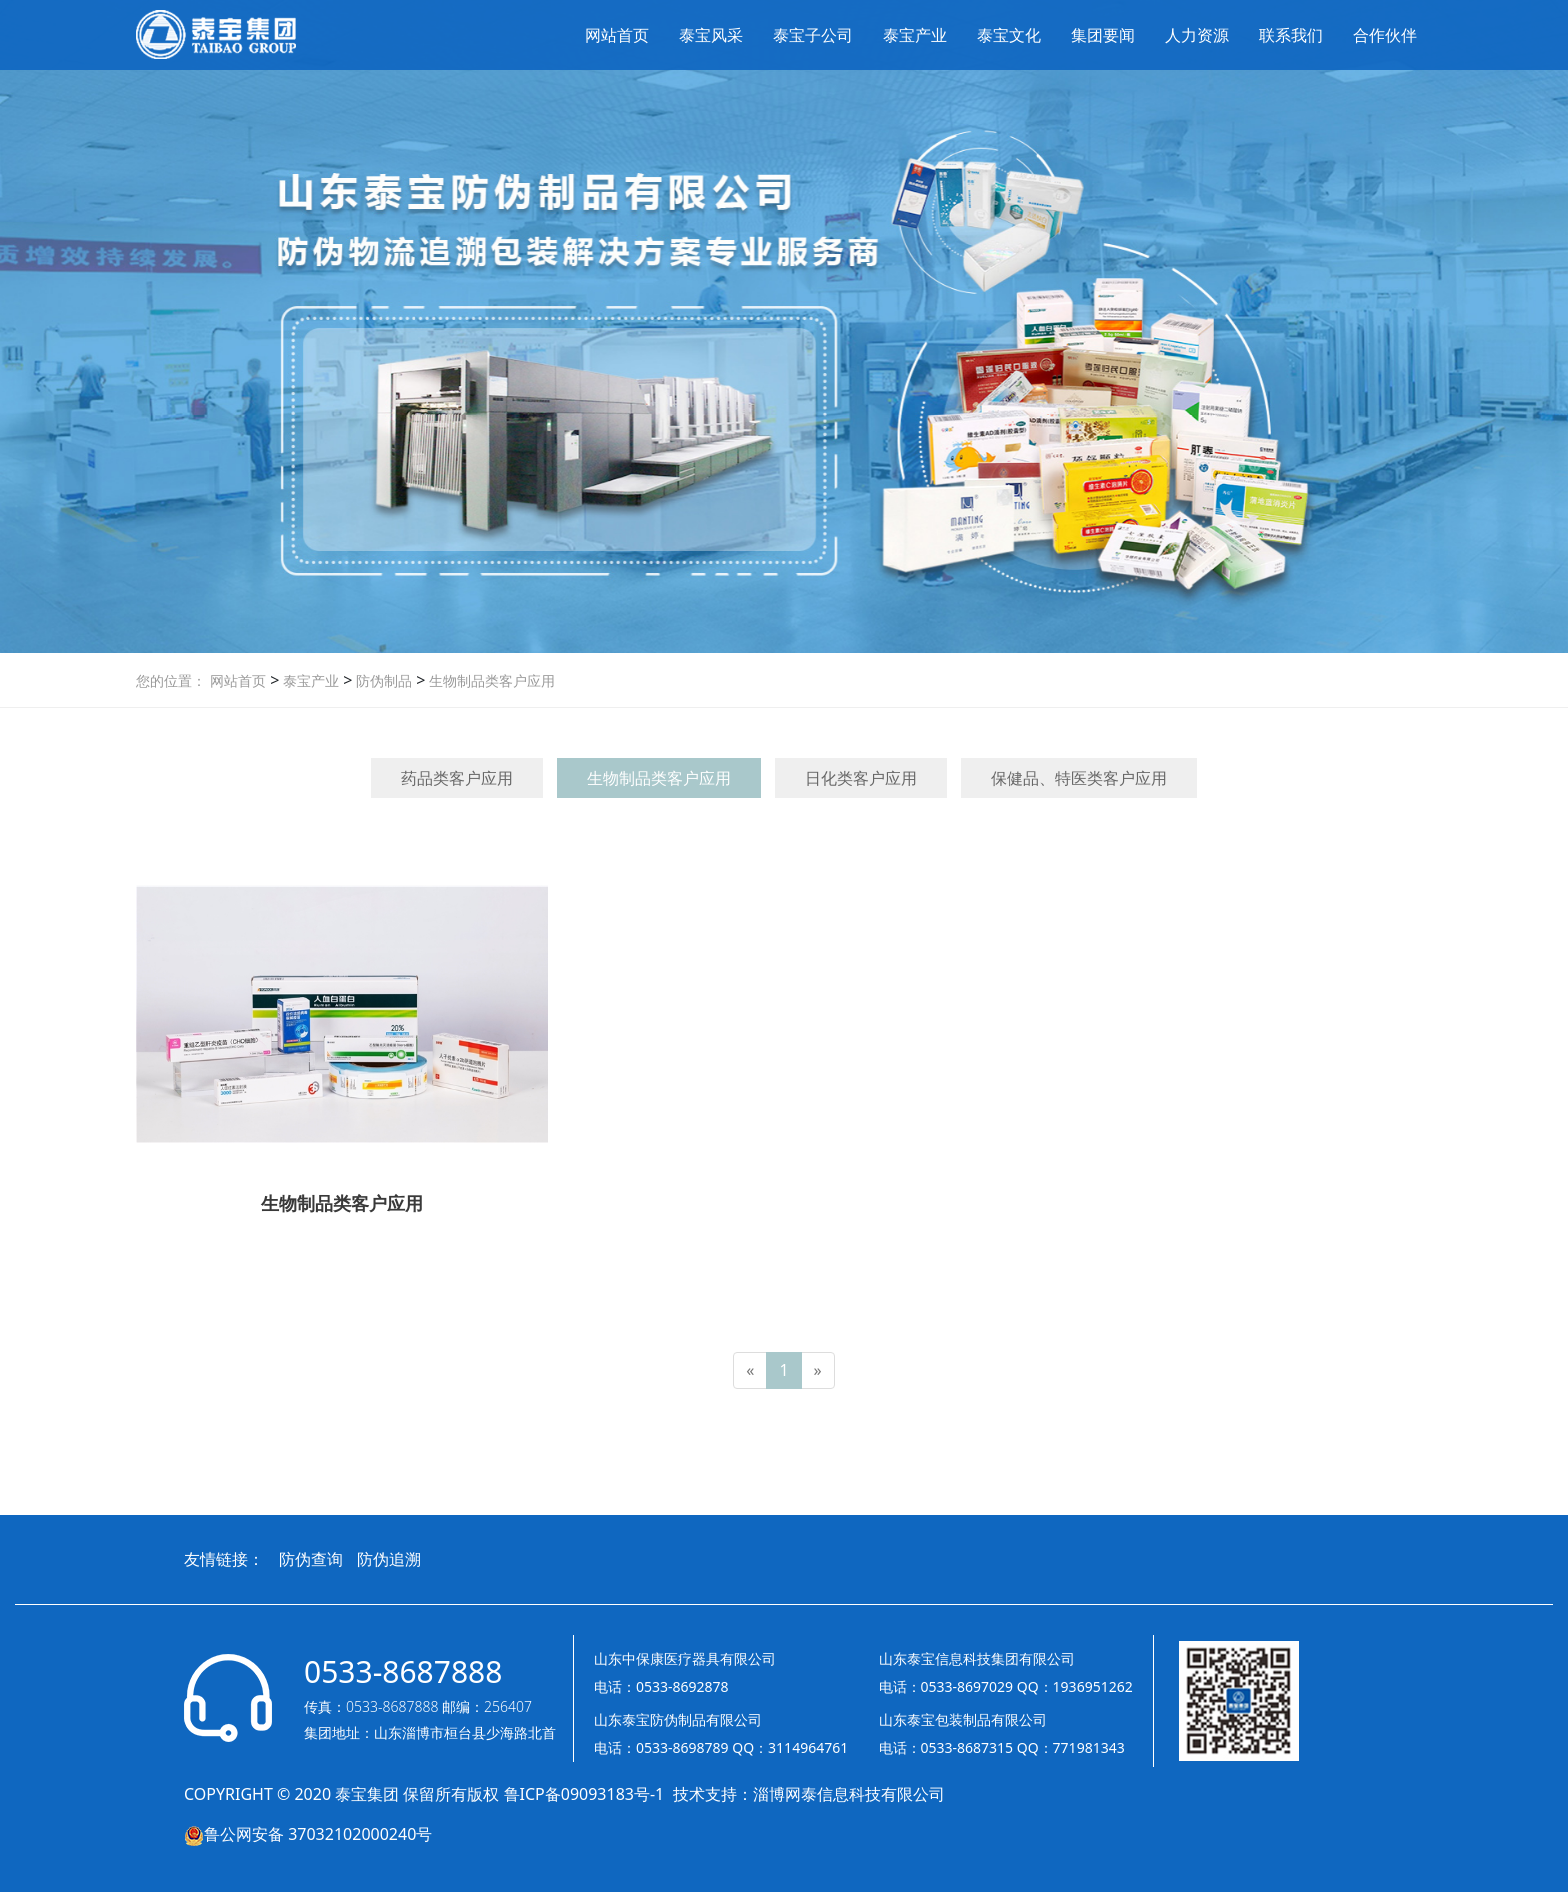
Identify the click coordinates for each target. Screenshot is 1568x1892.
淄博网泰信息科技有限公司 (849, 1794)
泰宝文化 (1009, 35)
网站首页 (617, 35)
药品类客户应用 (457, 778)
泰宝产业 (915, 35)
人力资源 (1197, 35)
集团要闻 (1103, 35)
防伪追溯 (389, 1559)
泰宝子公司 (813, 35)
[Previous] (750, 1370)
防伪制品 (382, 680)
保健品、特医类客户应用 (1079, 778)
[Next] (818, 1370)
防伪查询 (311, 1559)
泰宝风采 (711, 35)
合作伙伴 (1385, 35)
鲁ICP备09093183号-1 (586, 1794)
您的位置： (171, 680)
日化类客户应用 (861, 778)
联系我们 (1291, 35)
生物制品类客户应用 (490, 680)
